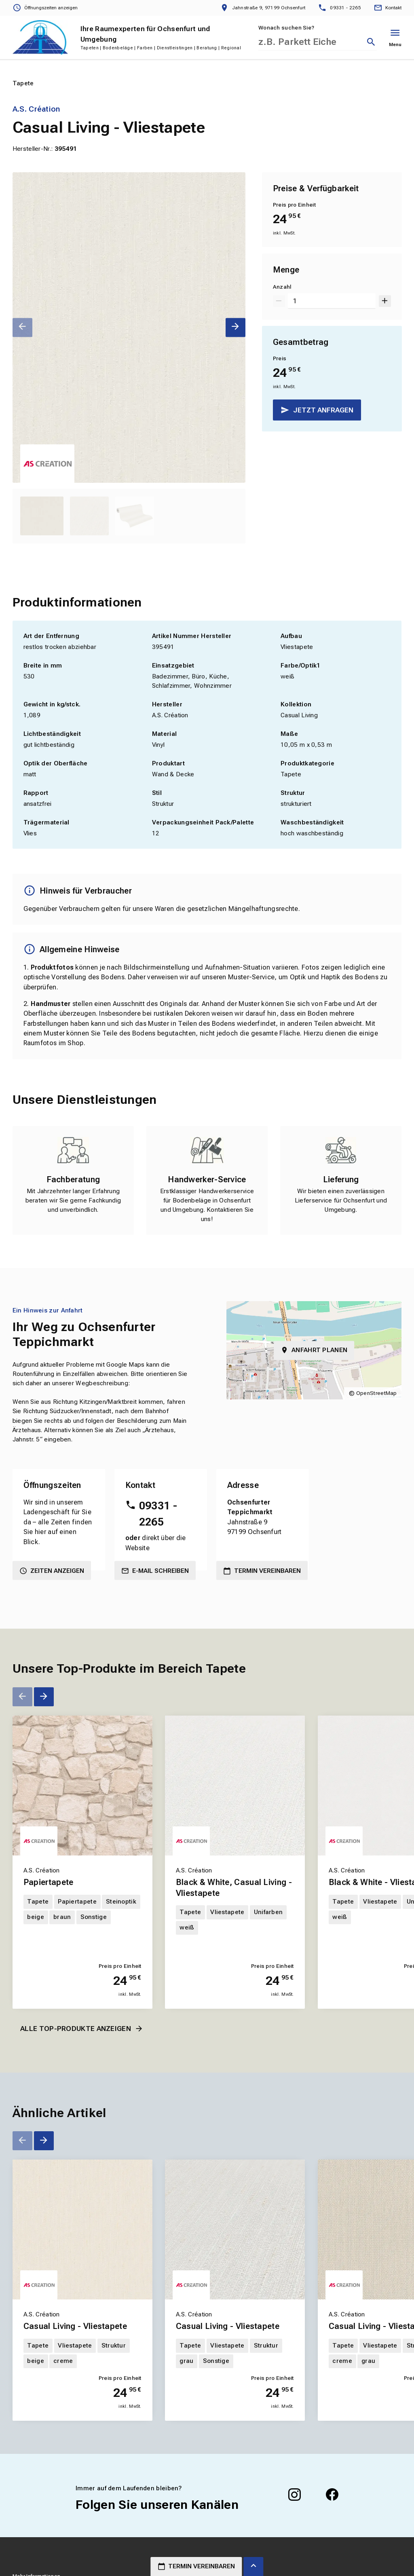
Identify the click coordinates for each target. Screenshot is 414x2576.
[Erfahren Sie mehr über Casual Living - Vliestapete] (82, 2229)
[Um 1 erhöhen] (385, 301)
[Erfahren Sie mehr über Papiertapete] (82, 1785)
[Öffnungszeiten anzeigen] (45, 8)
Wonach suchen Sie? (286, 28)
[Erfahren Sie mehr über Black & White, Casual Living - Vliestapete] (235, 1785)
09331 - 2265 (158, 1513)
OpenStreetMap (376, 1393)
